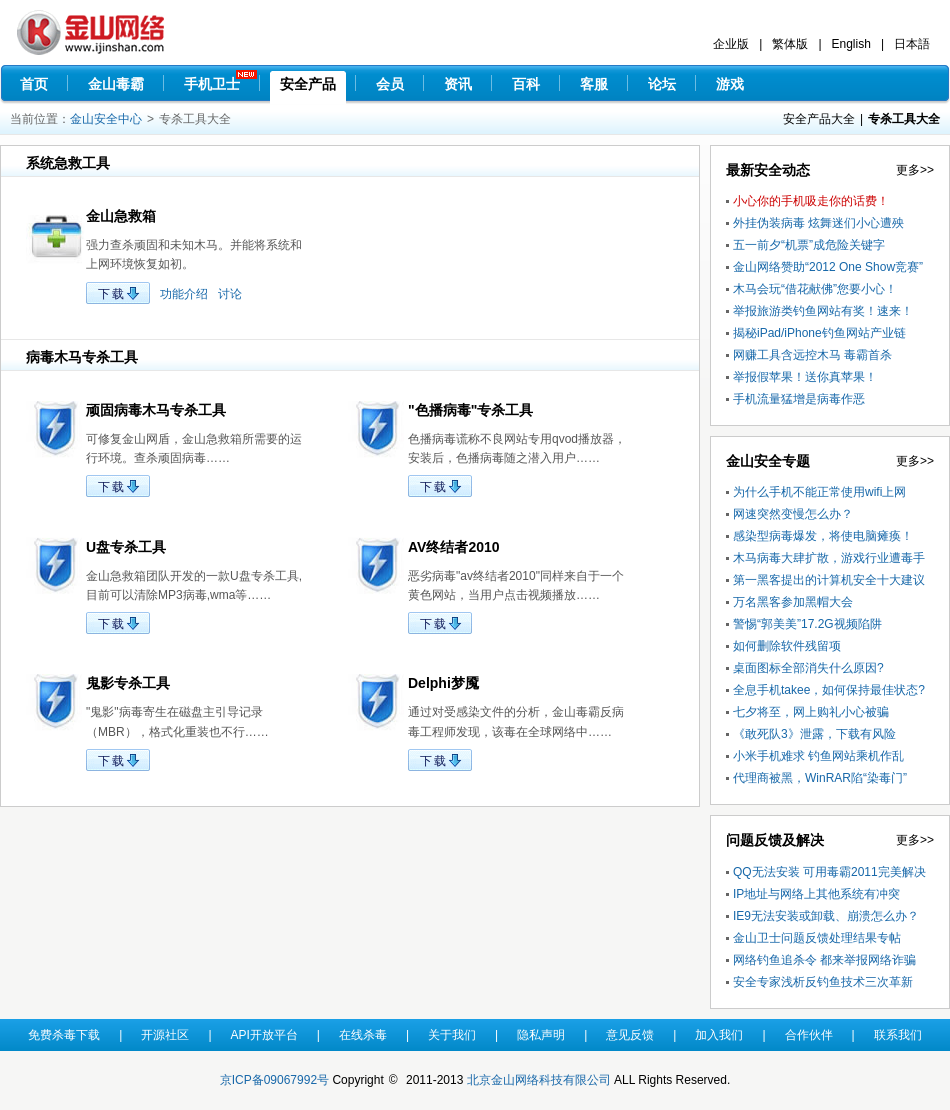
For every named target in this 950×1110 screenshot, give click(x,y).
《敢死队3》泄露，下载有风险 (814, 734)
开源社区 (165, 1035)
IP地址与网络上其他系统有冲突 (816, 894)
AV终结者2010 (454, 547)
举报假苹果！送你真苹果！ (805, 377)
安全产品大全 (819, 119)
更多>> (915, 170)
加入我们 (719, 1035)
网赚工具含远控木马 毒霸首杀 (812, 355)
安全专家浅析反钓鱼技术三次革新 (823, 982)
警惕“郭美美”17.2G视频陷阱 (807, 624)
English (851, 44)
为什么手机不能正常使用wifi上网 (819, 492)
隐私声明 (541, 1035)
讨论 (230, 294)
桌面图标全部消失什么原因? (808, 668)
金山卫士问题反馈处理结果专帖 (817, 938)
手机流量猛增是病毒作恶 (799, 399)
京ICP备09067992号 (274, 1080)
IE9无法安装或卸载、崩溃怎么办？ (826, 916)
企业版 (731, 44)
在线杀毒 (363, 1035)
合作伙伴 (809, 1035)
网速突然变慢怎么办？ (793, 514)
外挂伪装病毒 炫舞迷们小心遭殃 (818, 223)
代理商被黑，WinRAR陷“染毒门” (820, 778)
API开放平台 (264, 1035)
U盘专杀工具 (126, 547)
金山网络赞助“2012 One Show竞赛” (828, 267)
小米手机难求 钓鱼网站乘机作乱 (818, 756)
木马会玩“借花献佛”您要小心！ (815, 289)
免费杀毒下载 (64, 1035)
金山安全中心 (106, 119)
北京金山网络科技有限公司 (539, 1080)
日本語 (912, 44)
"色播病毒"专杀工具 (470, 410)
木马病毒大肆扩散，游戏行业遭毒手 (829, 558)
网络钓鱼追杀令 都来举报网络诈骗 (824, 960)
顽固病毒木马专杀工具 (156, 410)
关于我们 (452, 1035)
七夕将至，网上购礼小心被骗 (811, 712)
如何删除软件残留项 (787, 646)
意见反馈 (630, 1035)
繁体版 (790, 44)
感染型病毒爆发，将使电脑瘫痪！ (823, 536)
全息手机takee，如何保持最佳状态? (829, 690)
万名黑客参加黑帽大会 (793, 602)
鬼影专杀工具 (128, 683)
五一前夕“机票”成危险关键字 (809, 245)
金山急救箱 (121, 216)
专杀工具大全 (904, 119)
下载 (112, 294)
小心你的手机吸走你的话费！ (811, 201)
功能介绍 (184, 294)
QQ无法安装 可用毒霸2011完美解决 (829, 872)
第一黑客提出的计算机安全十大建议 (829, 580)
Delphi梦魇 (443, 683)
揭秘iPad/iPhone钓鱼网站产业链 (819, 333)
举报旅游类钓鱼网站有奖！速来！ (823, 311)
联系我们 (898, 1035)
